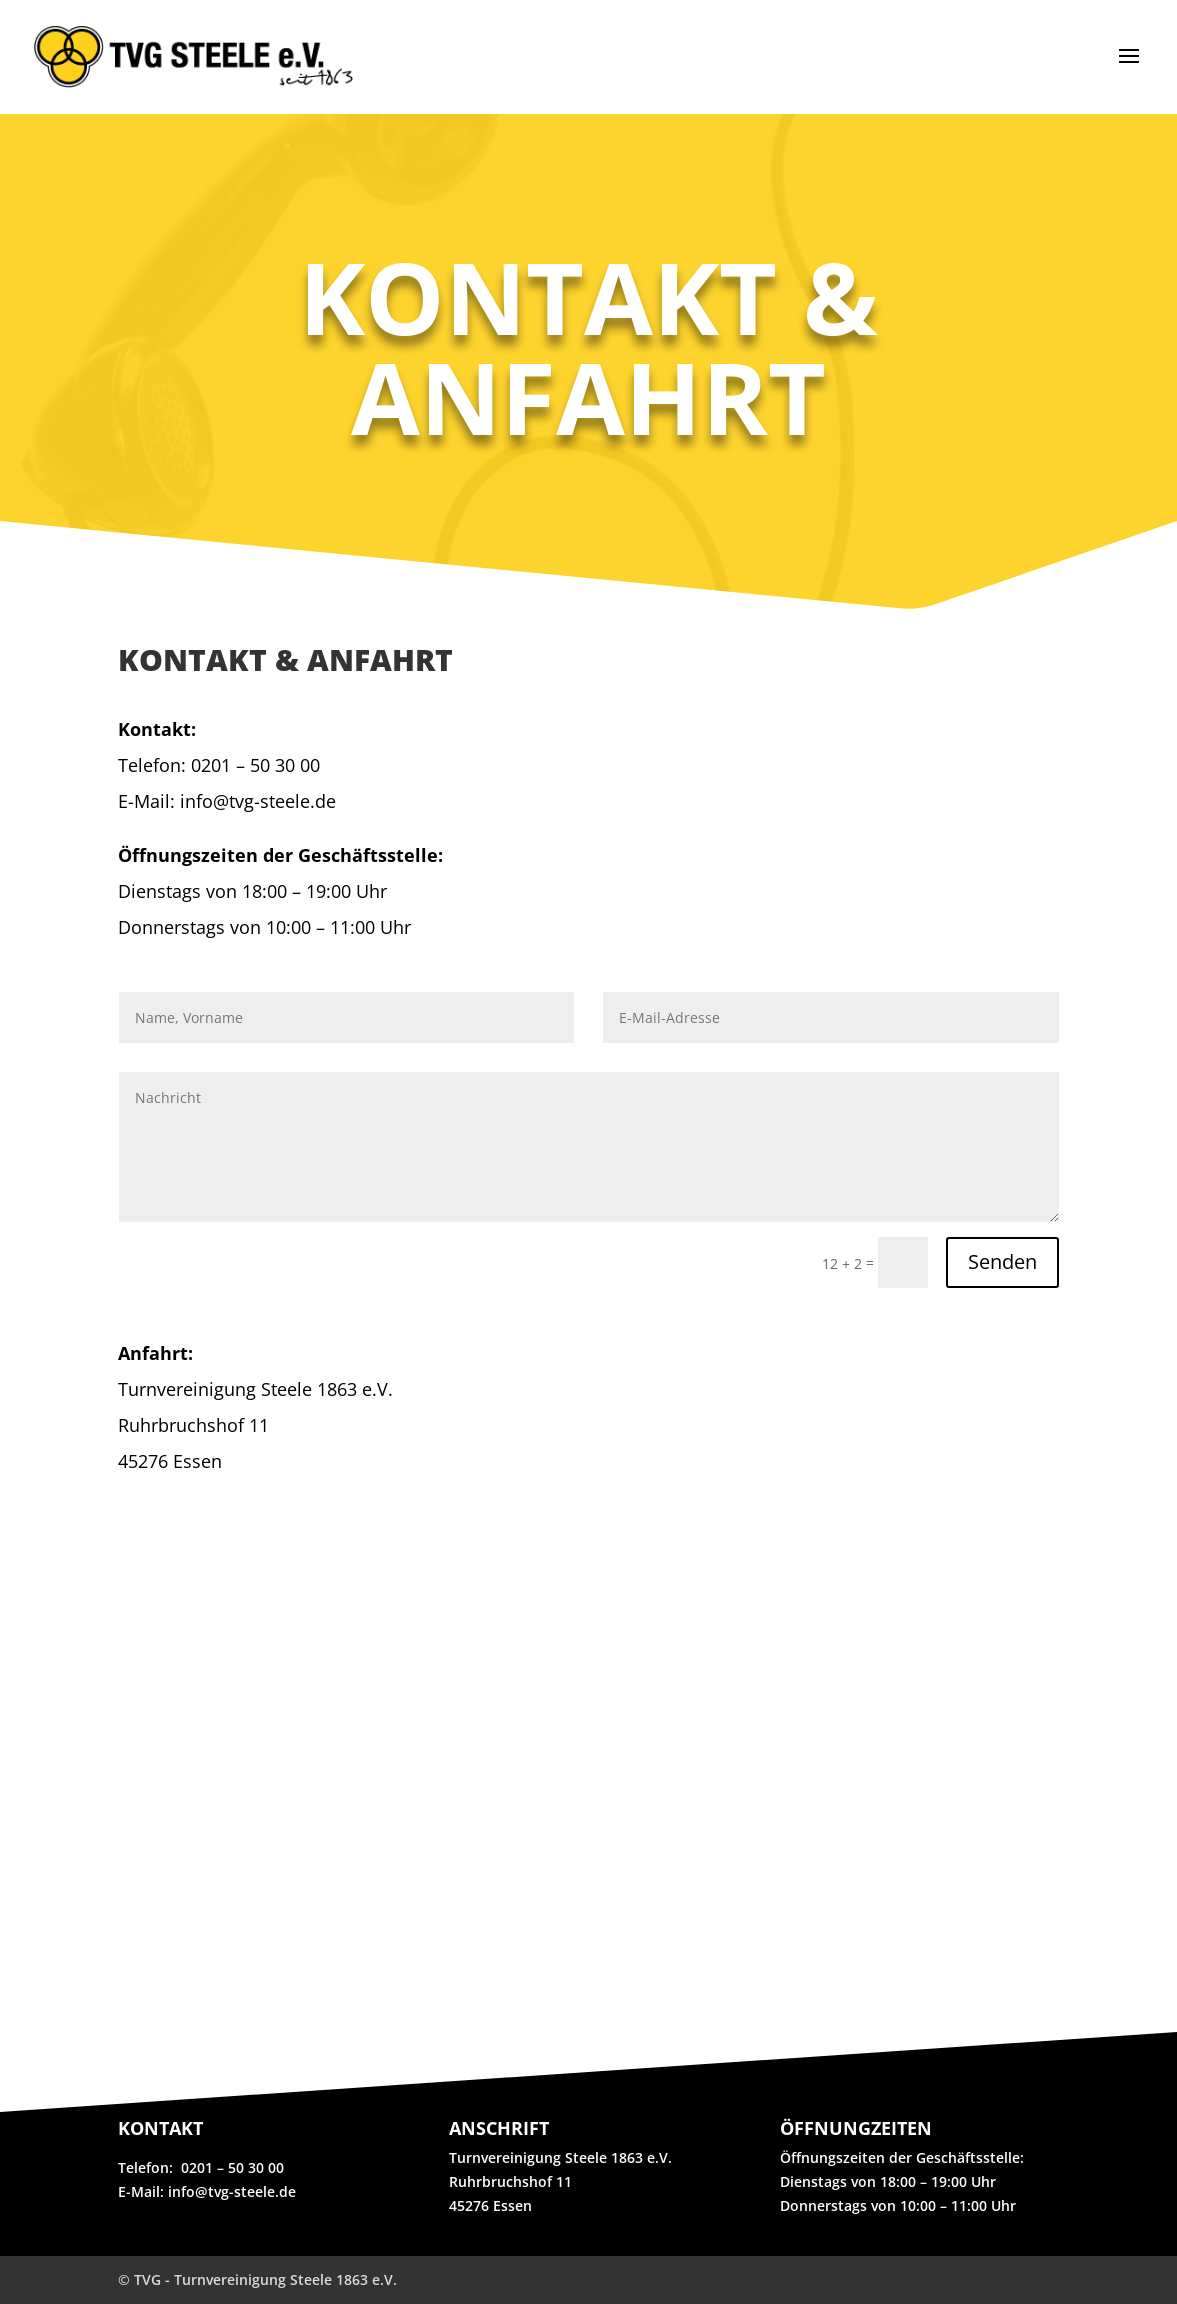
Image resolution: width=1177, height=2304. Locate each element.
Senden (1002, 1261)
